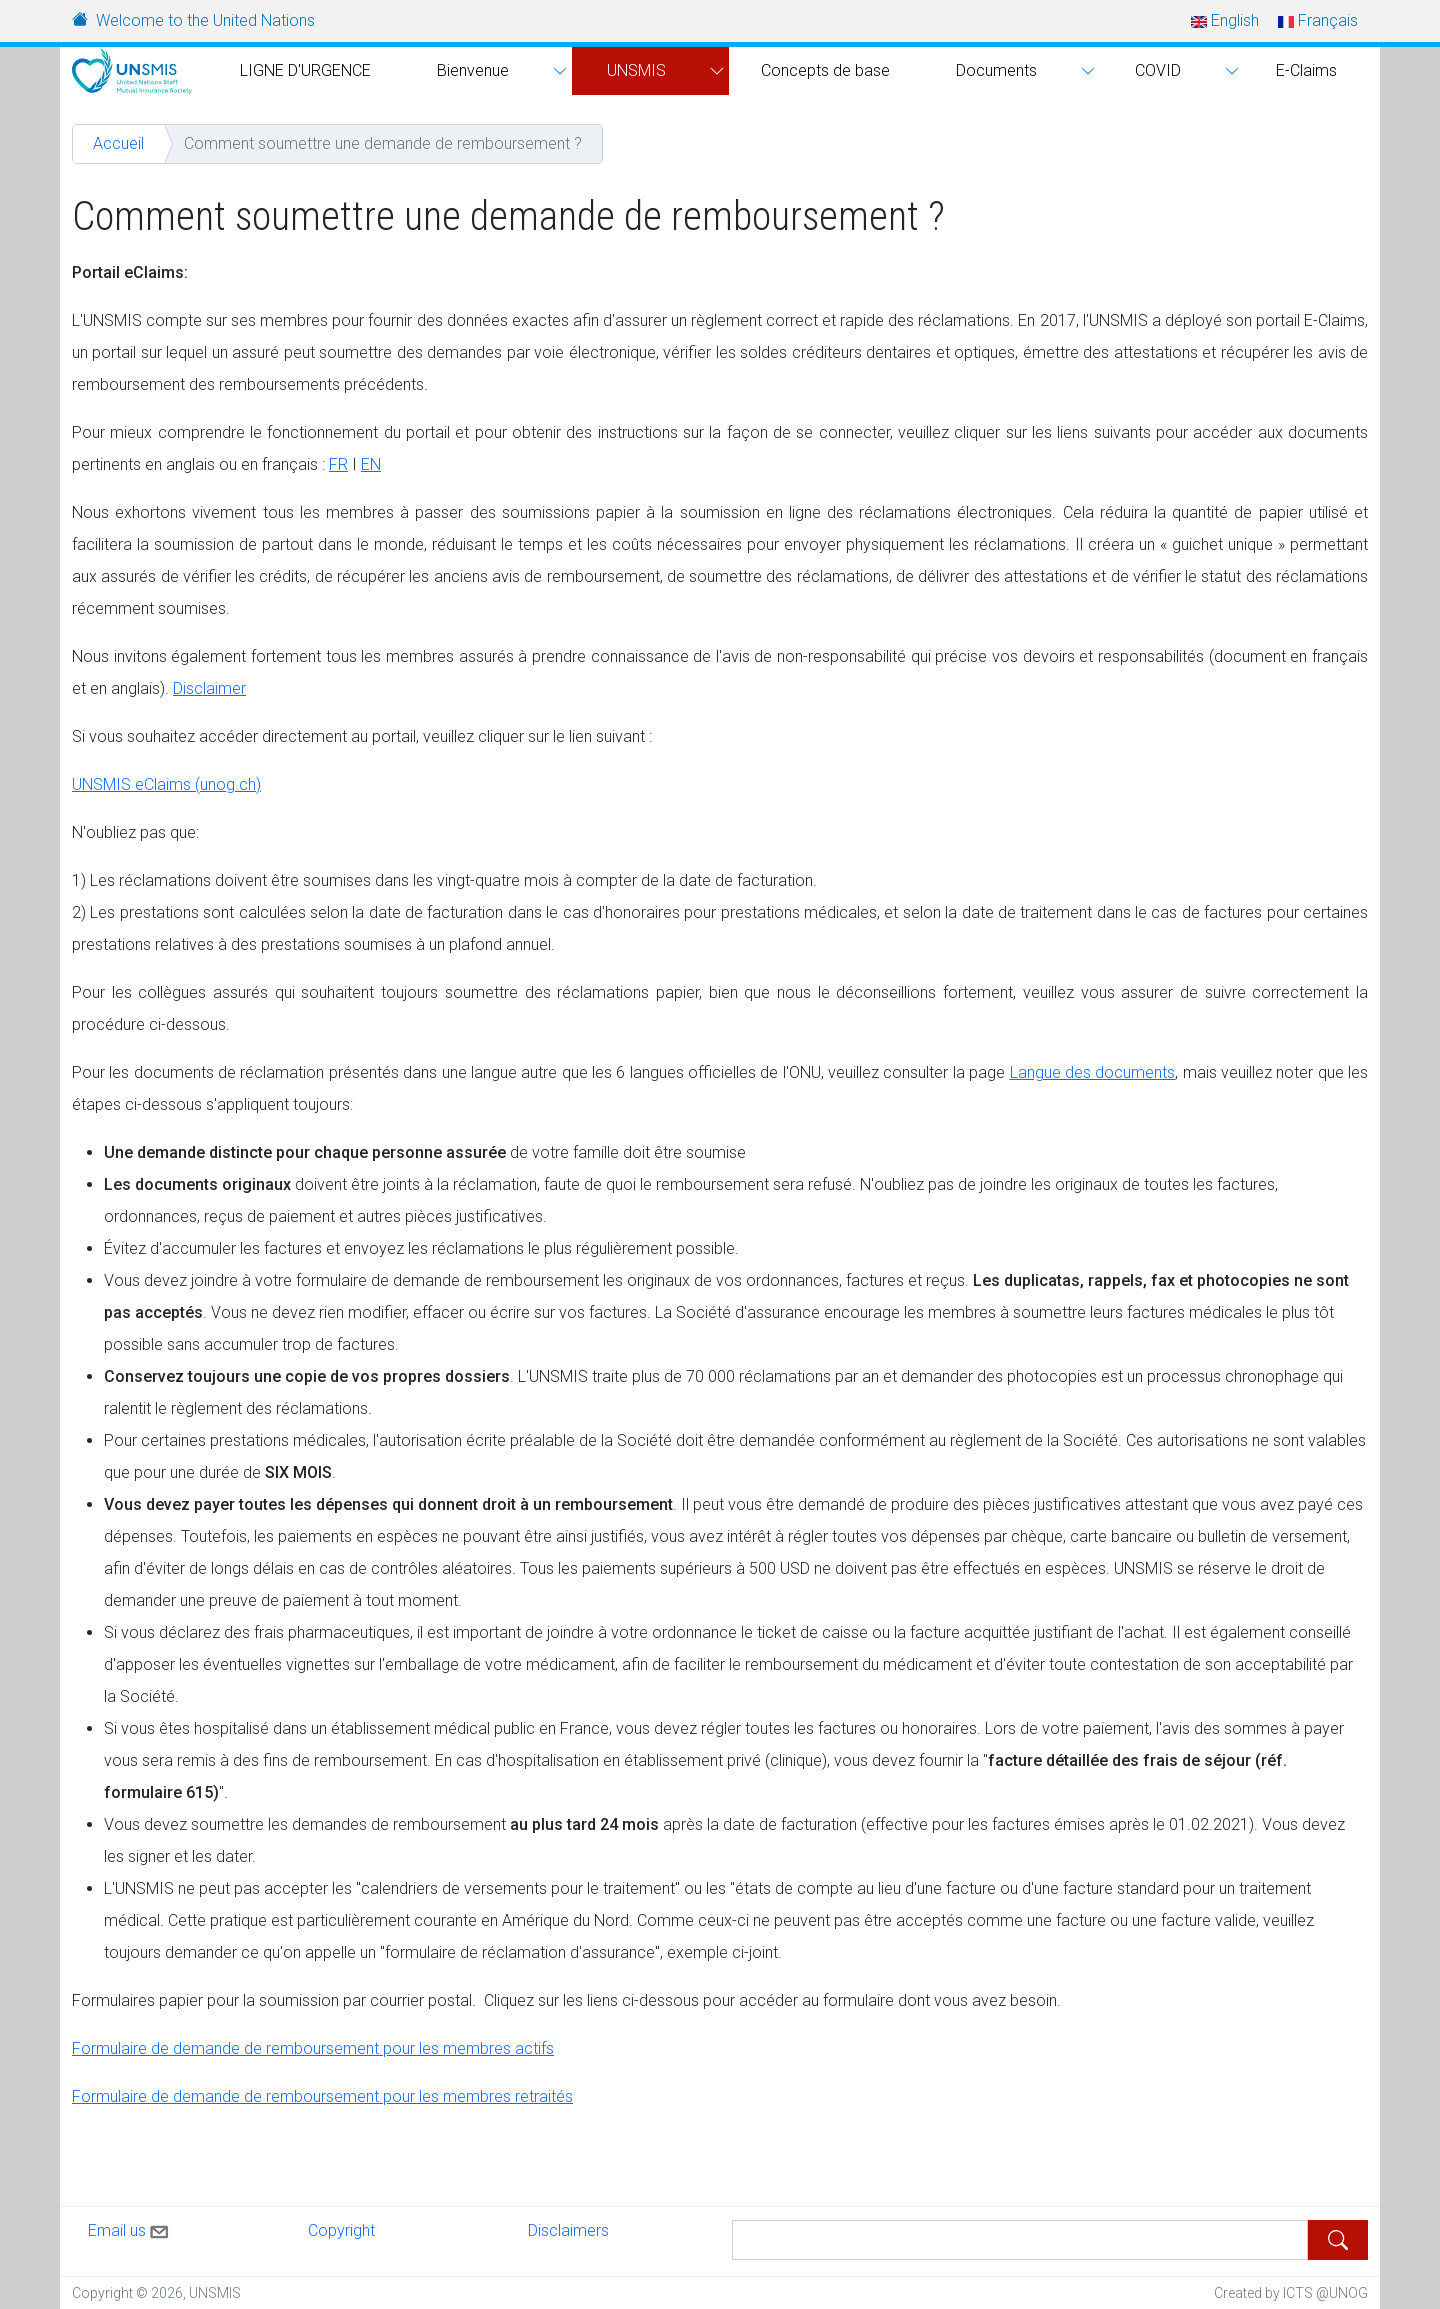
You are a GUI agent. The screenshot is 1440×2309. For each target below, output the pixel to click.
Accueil (118, 143)
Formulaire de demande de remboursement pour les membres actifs (313, 2048)
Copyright (341, 2230)
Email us (130, 2228)
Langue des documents (1093, 1072)
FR (338, 464)
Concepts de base (825, 70)
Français (1318, 20)
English (1225, 20)
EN (371, 464)
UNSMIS (636, 70)
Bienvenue (473, 70)
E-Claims (1306, 70)
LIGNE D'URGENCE (305, 70)
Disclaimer (209, 688)
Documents (996, 70)
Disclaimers (568, 2230)
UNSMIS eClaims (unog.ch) (166, 784)
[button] (557, 71)
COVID (1158, 70)
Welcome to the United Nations (205, 20)
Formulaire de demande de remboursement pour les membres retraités (322, 2096)
